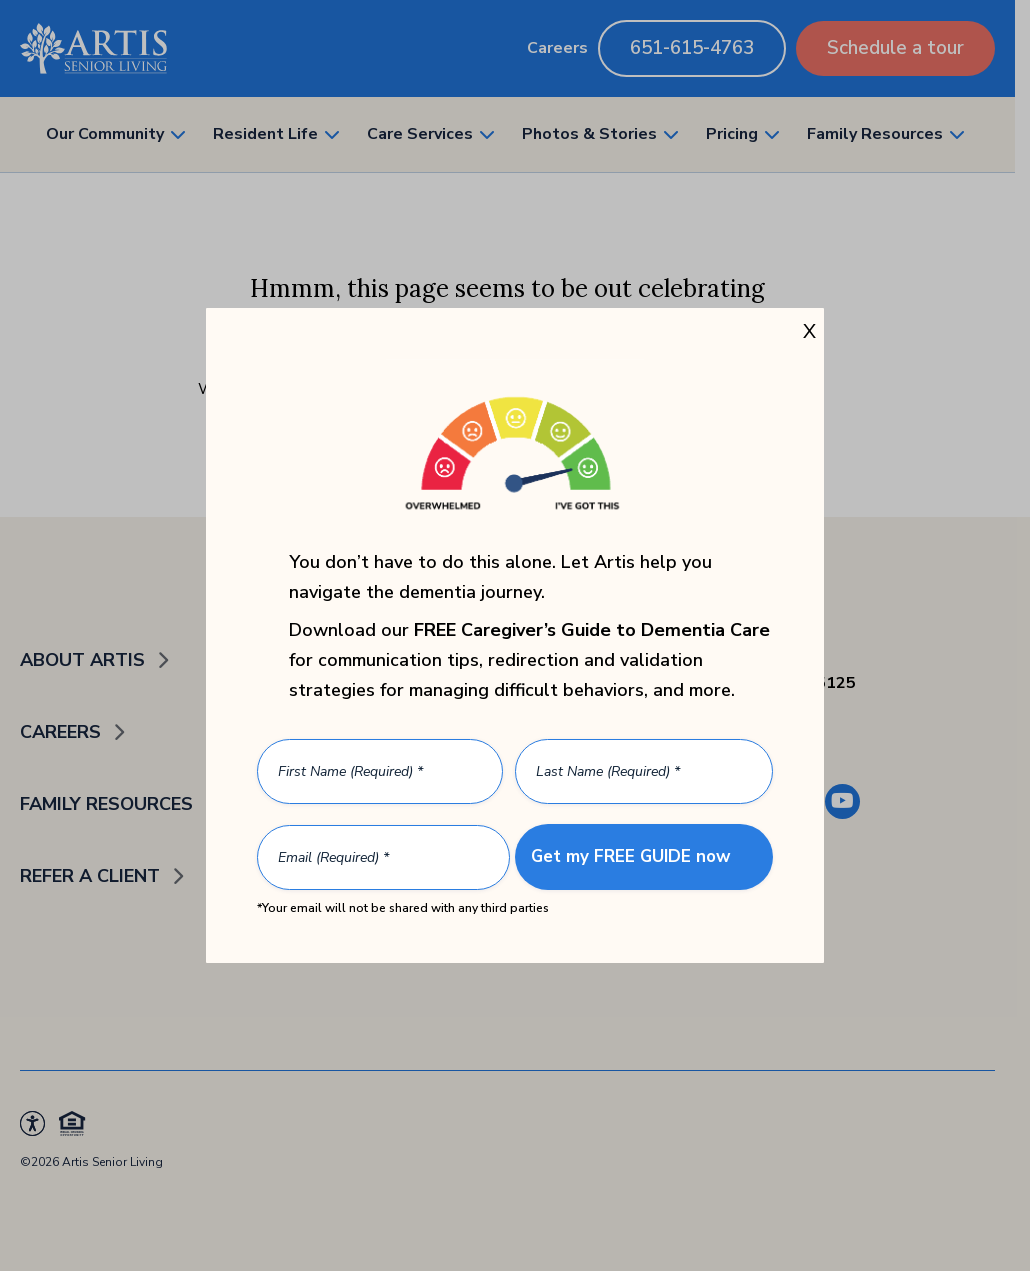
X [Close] (809, 331)
